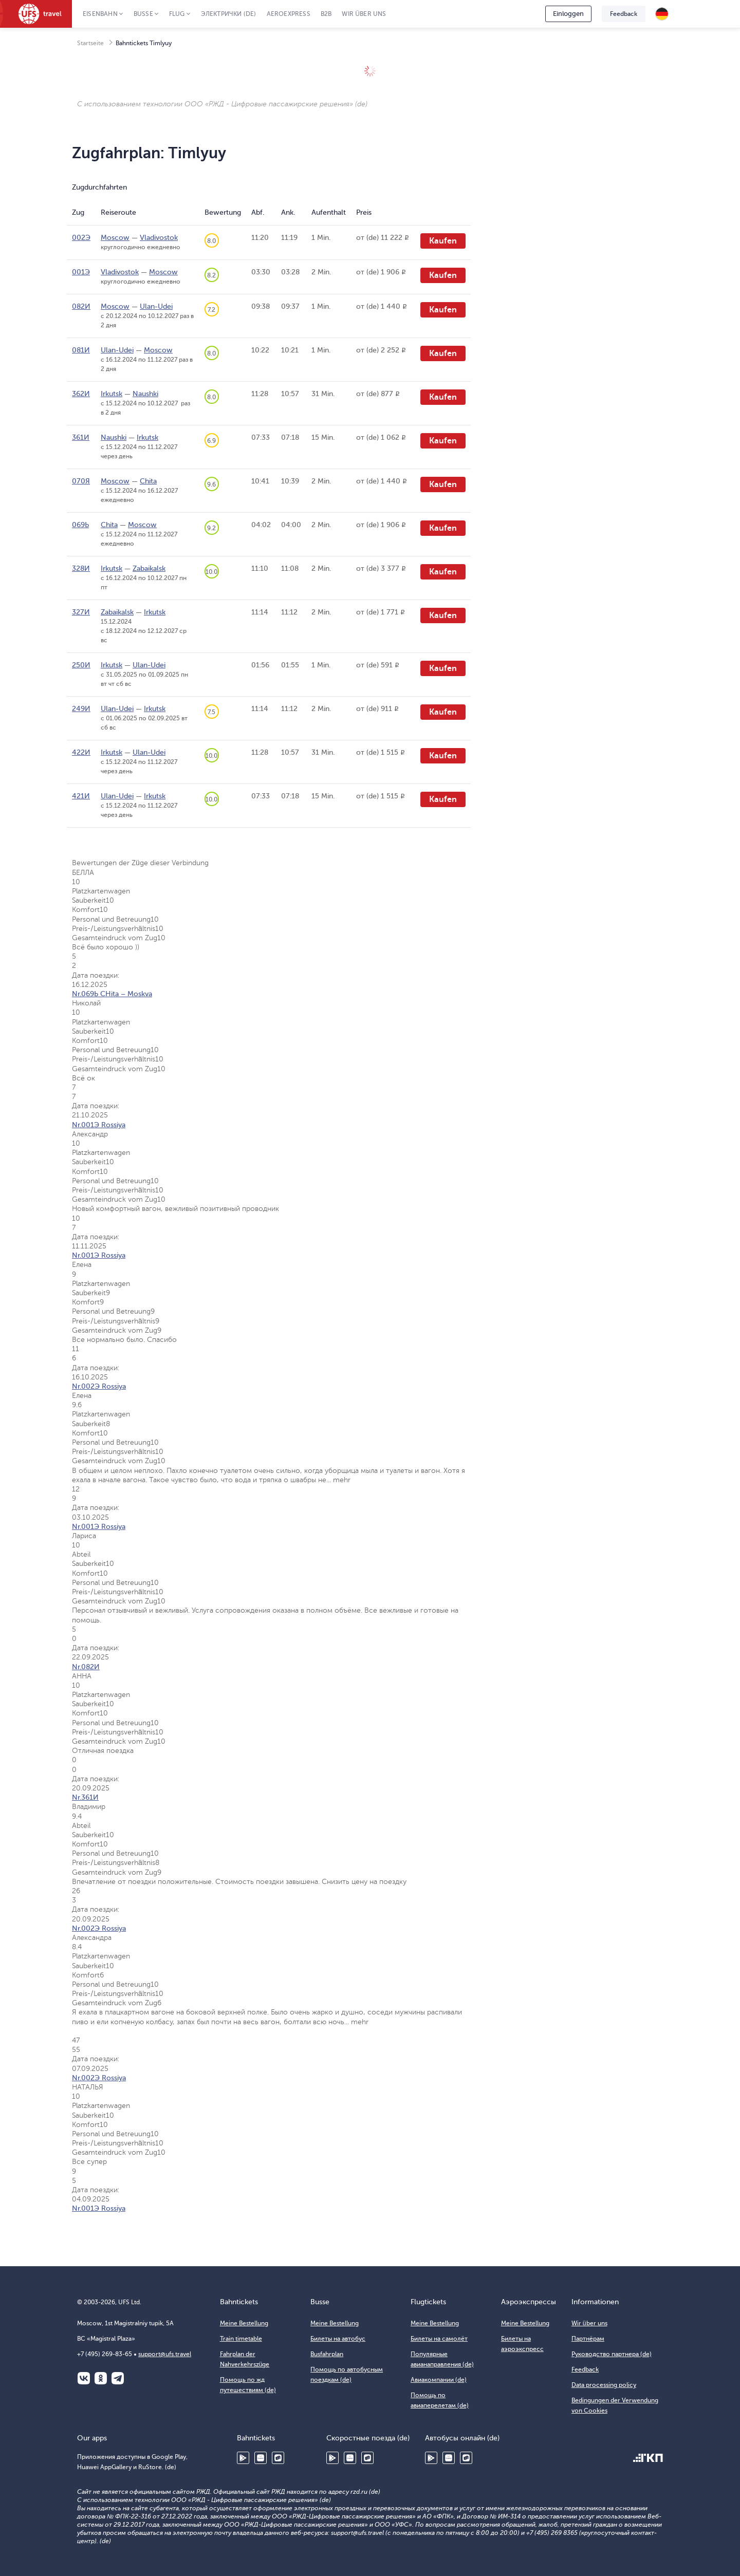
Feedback (623, 13)
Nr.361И (85, 1797)
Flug (177, 13)
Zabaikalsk (149, 568)
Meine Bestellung (244, 2323)
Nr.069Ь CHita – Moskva (112, 994)
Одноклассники (100, 2378)
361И (80, 437)
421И (81, 796)
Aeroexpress (288, 13)
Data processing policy (603, 2384)
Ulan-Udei (156, 306)
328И (81, 568)
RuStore (278, 2458)
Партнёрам (587, 2338)
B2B (326, 13)
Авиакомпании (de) (439, 2379)
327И (81, 612)
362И (81, 394)
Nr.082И (86, 1667)
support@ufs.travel (164, 2354)
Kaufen (443, 241)
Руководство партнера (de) (611, 2354)
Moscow (115, 237)
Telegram (117, 2378)
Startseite (90, 43)
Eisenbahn (100, 13)
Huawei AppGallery (260, 2458)
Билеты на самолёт (439, 2338)
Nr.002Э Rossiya (99, 1386)
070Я (81, 481)
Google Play (243, 2458)
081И (81, 350)
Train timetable (241, 2338)
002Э (81, 237)
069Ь (80, 525)
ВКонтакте (83, 2378)
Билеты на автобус (337, 2338)
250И (81, 665)
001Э (81, 272)
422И (81, 752)
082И (81, 306)
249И (81, 709)
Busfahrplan (326, 2354)
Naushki (145, 394)
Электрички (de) (228, 13)
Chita (148, 481)
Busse (143, 13)
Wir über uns (364, 13)
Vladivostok (159, 237)
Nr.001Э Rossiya (98, 1125)
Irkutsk (111, 394)
